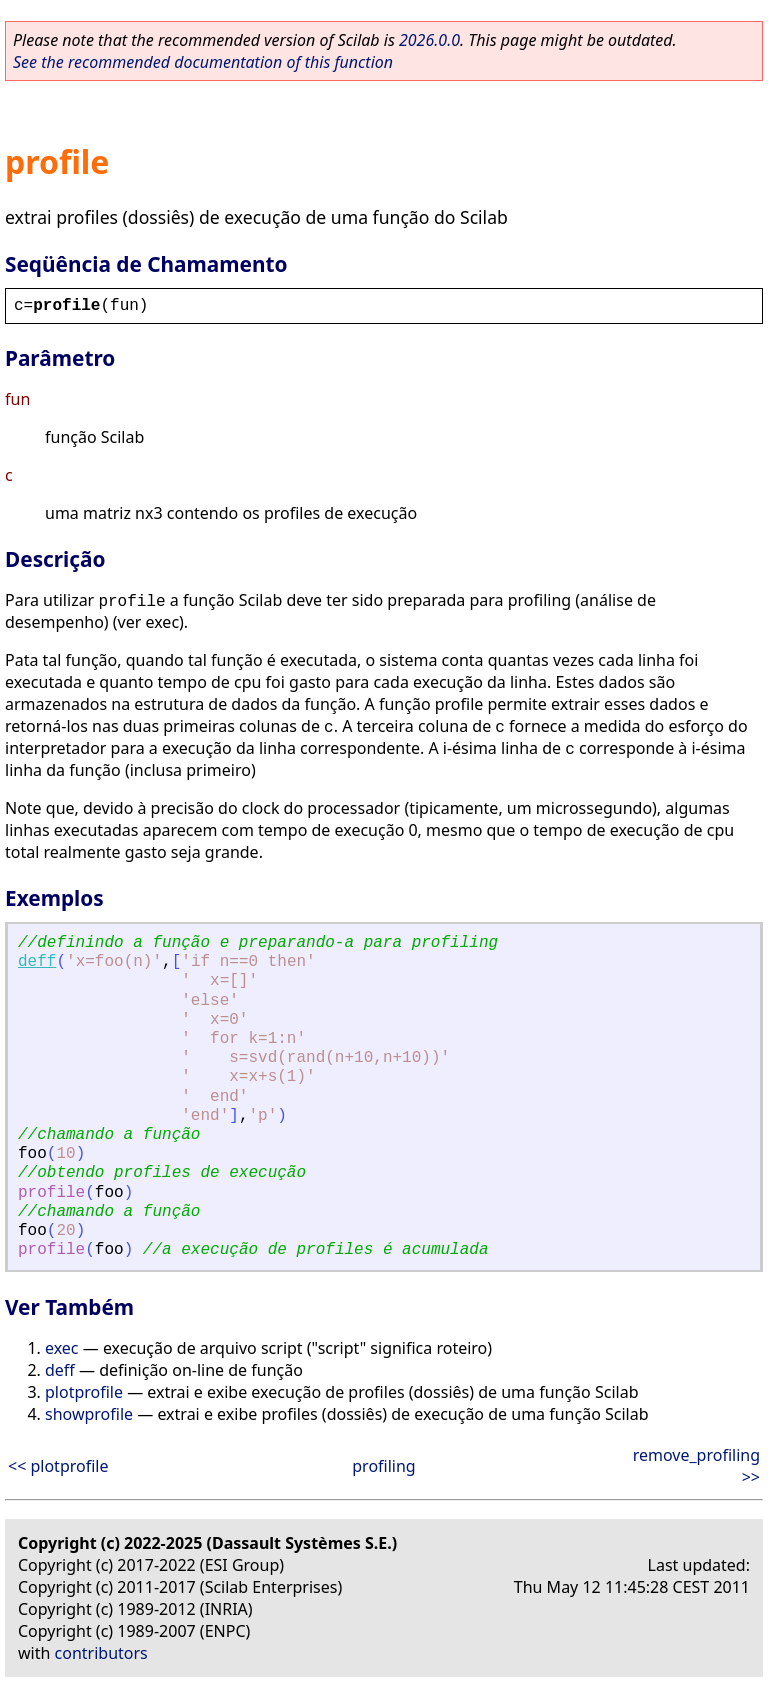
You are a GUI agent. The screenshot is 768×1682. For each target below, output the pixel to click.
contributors (101, 1653)
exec (62, 1348)
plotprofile (84, 1392)
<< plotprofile (58, 1466)
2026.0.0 (429, 40)
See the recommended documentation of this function (203, 62)
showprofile (89, 1414)
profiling (383, 1466)
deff (37, 962)
